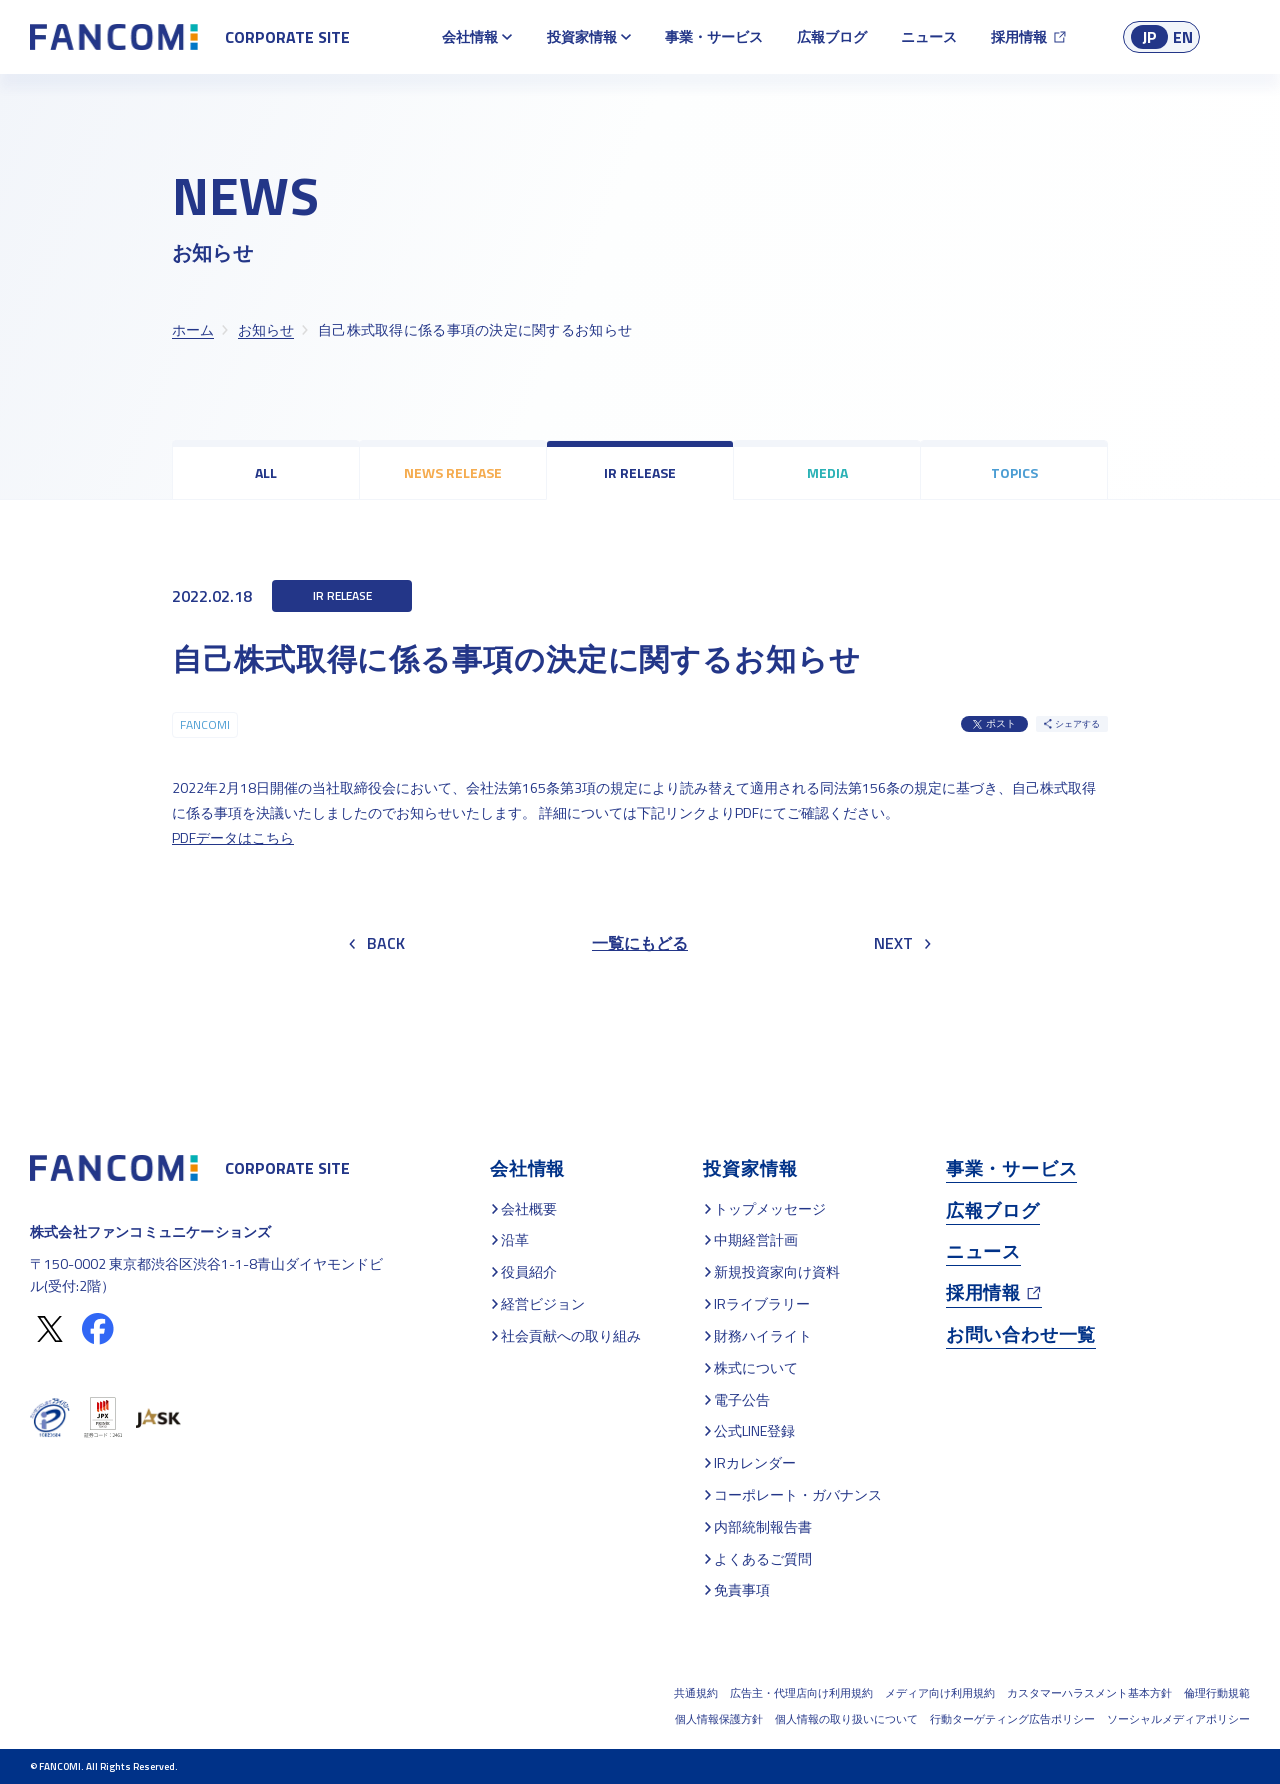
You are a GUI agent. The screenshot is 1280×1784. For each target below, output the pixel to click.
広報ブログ (832, 36)
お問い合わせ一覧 (1021, 1334)
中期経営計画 (756, 1239)
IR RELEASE (640, 472)
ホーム (193, 329)
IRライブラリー (762, 1303)
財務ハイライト (763, 1335)
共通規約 (696, 1693)
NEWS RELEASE (453, 472)
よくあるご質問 (763, 1558)
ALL (266, 472)
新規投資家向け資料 (777, 1271)
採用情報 (1019, 36)
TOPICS (1014, 472)
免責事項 (742, 1589)
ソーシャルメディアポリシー (1178, 1719)
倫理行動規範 (1217, 1693)
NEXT (902, 943)
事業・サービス (714, 36)
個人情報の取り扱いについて (846, 1719)
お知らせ (266, 329)
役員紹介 (529, 1271)
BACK (377, 943)
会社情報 (470, 36)
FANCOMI (205, 724)
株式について (756, 1367)
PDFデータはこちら (233, 837)
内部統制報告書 (763, 1526)
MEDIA (827, 472)
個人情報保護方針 (719, 1719)
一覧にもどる (640, 943)
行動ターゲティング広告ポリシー (1012, 1719)
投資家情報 (582, 36)
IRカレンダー (755, 1462)
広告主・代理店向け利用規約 (801, 1693)
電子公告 (742, 1399)
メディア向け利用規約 (940, 1693)
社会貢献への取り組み (571, 1335)
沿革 (515, 1239)
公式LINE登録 (754, 1430)
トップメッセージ (770, 1208)
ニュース (929, 36)
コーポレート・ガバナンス (798, 1494)
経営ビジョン (543, 1303)
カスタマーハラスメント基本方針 (1089, 1693)
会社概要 (529, 1208)
